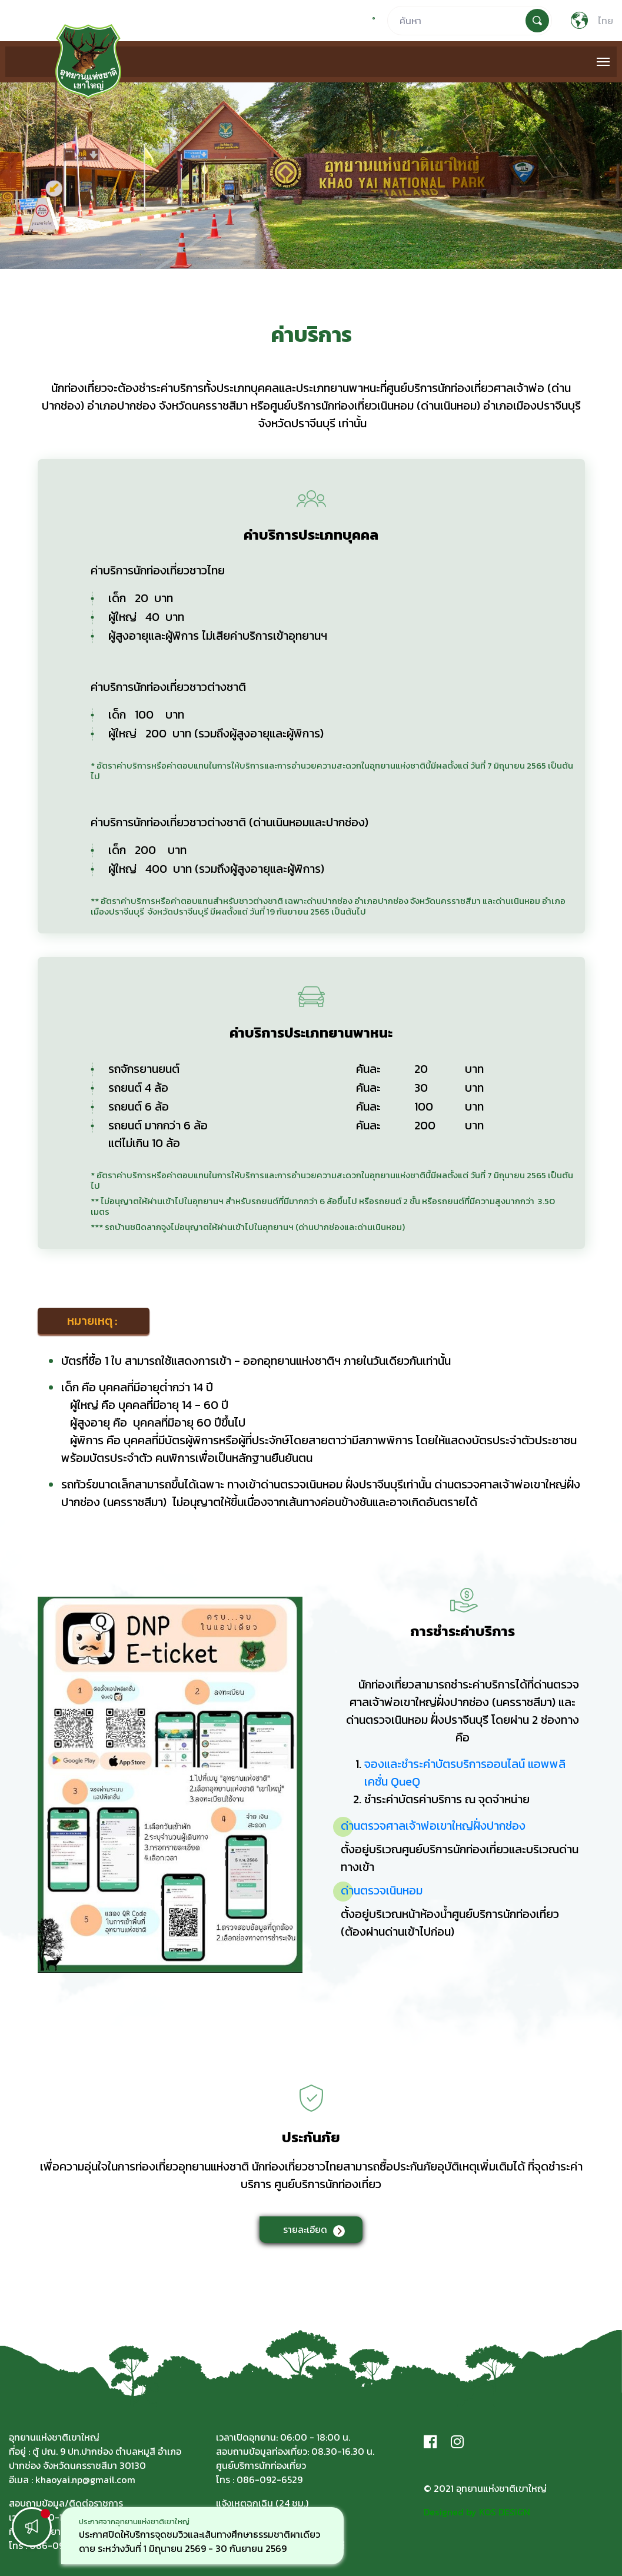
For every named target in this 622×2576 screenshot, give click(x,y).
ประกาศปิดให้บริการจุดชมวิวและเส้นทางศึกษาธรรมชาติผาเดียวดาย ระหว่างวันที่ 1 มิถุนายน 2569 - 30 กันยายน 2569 (199, 2541)
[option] (202, 2535)
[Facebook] (430, 2441)
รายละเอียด (305, 2229)
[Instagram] (457, 2441)
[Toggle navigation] (603, 61)
